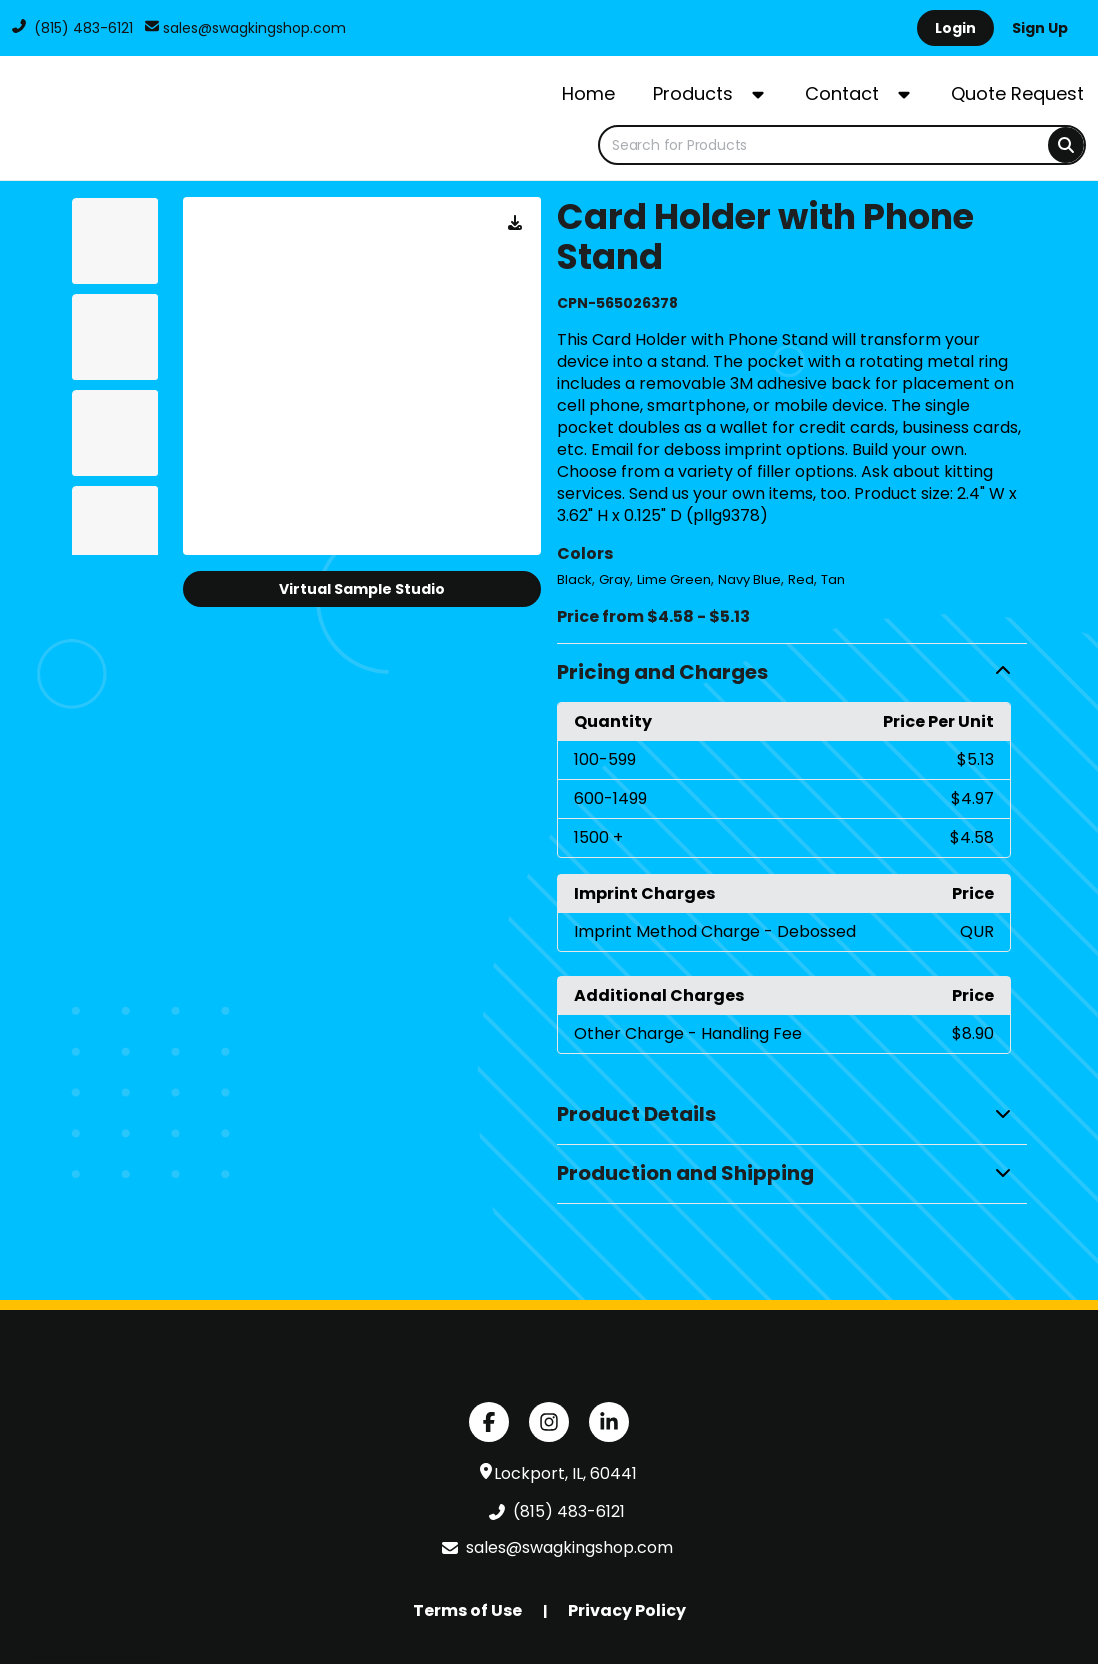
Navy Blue (749, 579)
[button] (792, 673)
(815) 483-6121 (72, 28)
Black (574, 579)
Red (801, 579)
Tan (833, 579)
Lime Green (674, 579)
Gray (614, 579)
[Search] (1066, 145)
